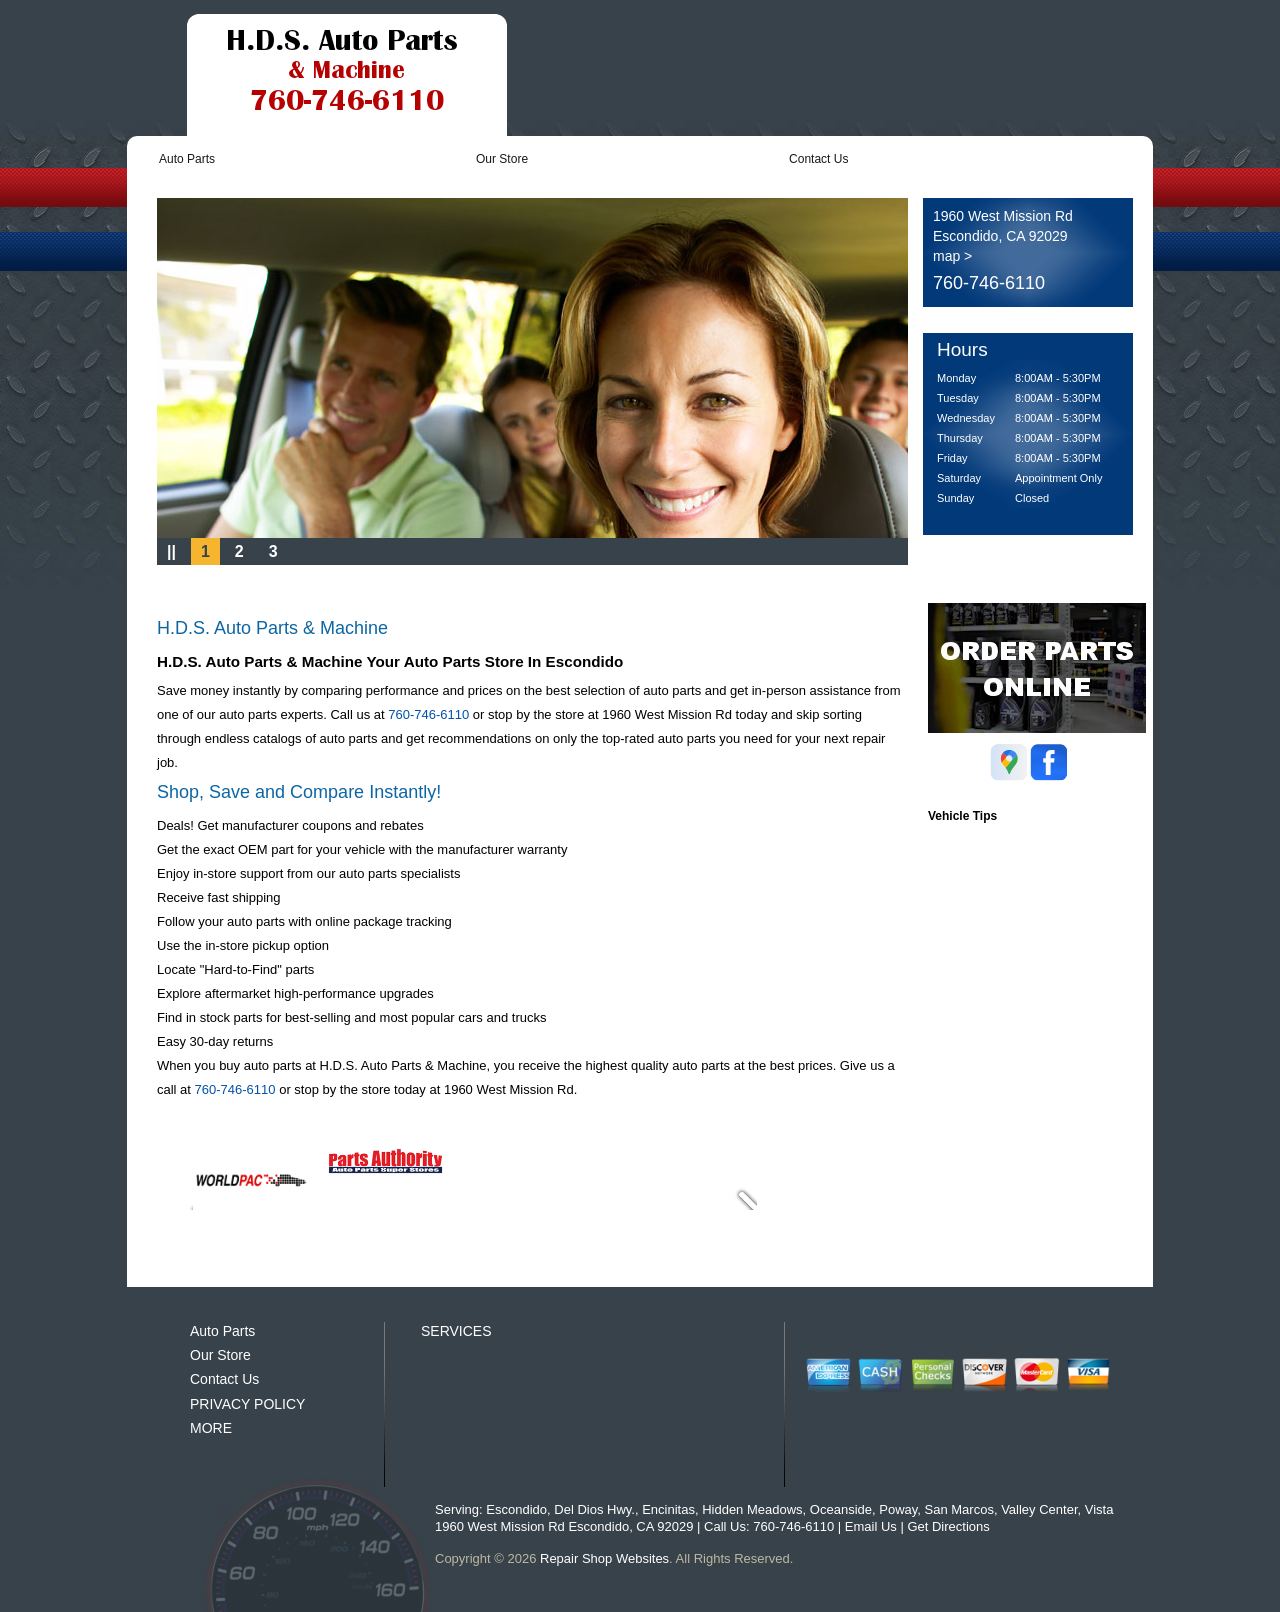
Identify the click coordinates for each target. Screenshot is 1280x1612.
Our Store (502, 159)
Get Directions (948, 1526)
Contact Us (818, 159)
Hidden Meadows (752, 1509)
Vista (1099, 1509)
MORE (211, 1428)
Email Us (871, 1526)
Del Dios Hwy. (594, 1509)
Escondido (516, 1509)
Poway (898, 1509)
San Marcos (959, 1509)
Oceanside (841, 1509)
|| (171, 551)
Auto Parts (187, 159)
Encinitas (668, 1509)
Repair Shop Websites (604, 1558)
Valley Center (1039, 1509)
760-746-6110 (989, 283)
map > (952, 256)
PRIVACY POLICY (247, 1404)
